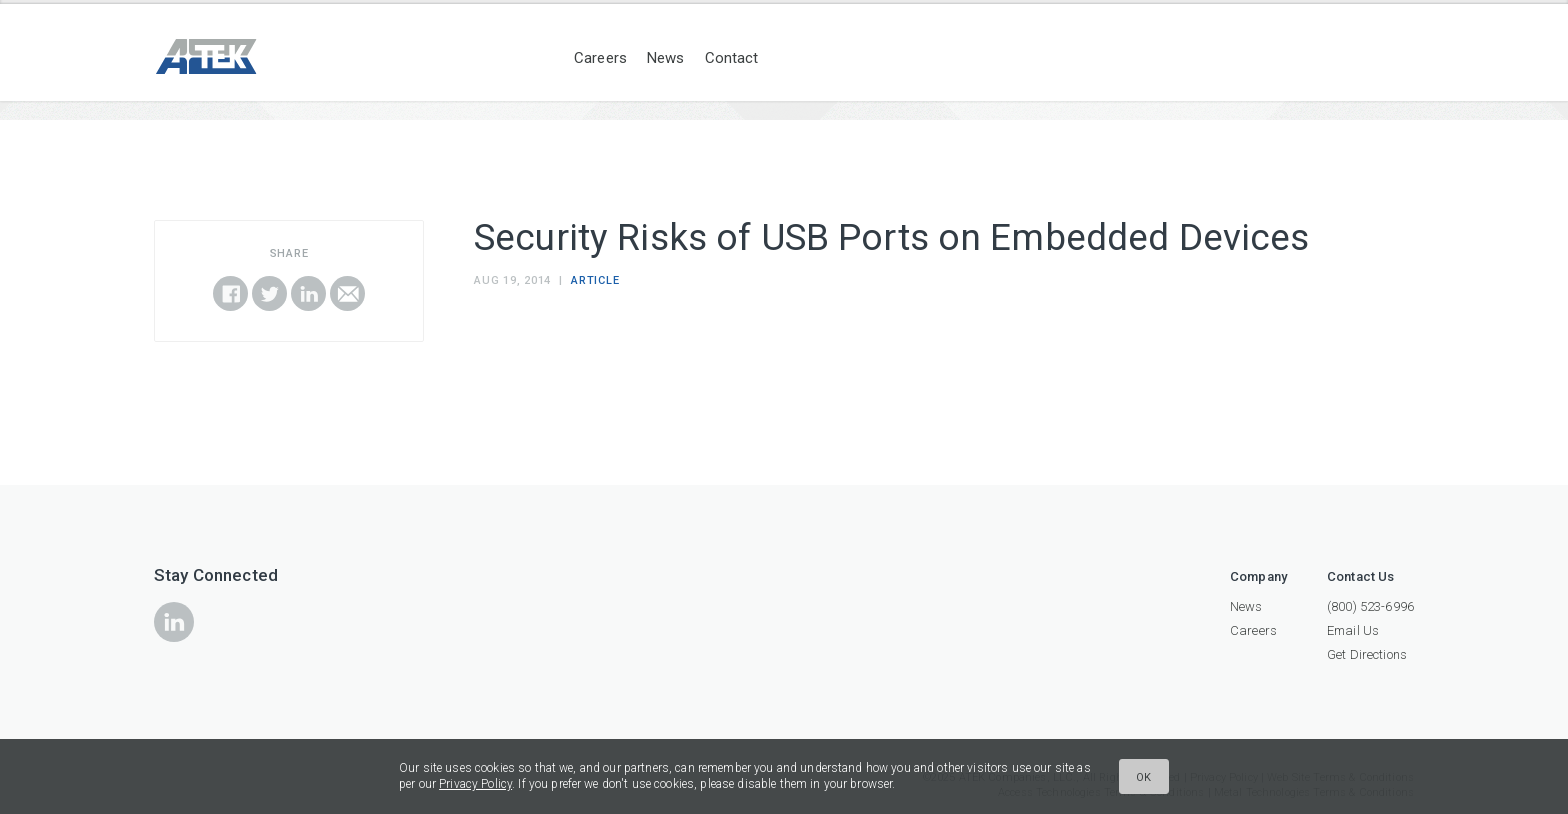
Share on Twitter (269, 293)
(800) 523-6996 (1370, 606)
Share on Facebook (230, 293)
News (666, 58)
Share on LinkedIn (308, 293)
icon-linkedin (174, 622)
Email (347, 293)
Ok (1144, 777)
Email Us (1353, 630)
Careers (600, 58)
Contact (732, 58)
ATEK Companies (244, 56)
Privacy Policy (475, 784)
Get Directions (1367, 654)
